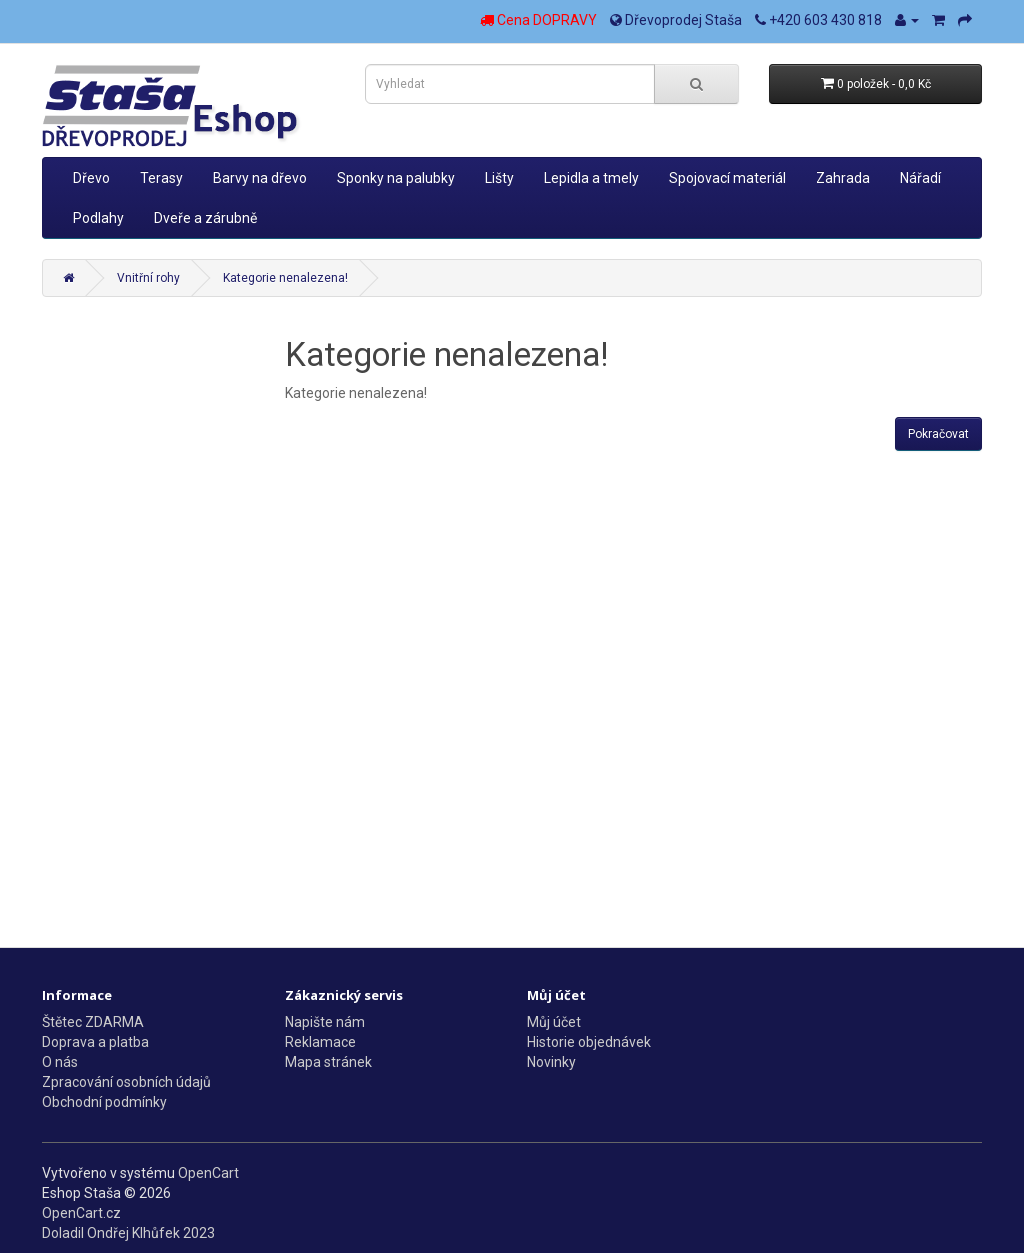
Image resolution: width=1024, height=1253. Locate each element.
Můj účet (554, 1022)
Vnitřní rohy (148, 278)
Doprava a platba (95, 1042)
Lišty (499, 178)
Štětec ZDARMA (93, 1022)
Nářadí (920, 178)
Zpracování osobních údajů (126, 1082)
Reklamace (320, 1042)
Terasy (161, 178)
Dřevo (91, 178)
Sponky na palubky (396, 178)
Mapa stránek (328, 1062)
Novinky (551, 1062)
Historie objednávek (589, 1042)
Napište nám (325, 1022)
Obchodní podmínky (104, 1102)
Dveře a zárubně (205, 218)
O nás (60, 1062)
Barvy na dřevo (260, 178)
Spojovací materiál (727, 178)
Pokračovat (938, 434)
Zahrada (843, 178)
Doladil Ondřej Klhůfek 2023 (128, 1233)
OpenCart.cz (81, 1213)
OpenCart (208, 1173)
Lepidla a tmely (591, 178)
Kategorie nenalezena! (285, 278)
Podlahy (98, 218)
